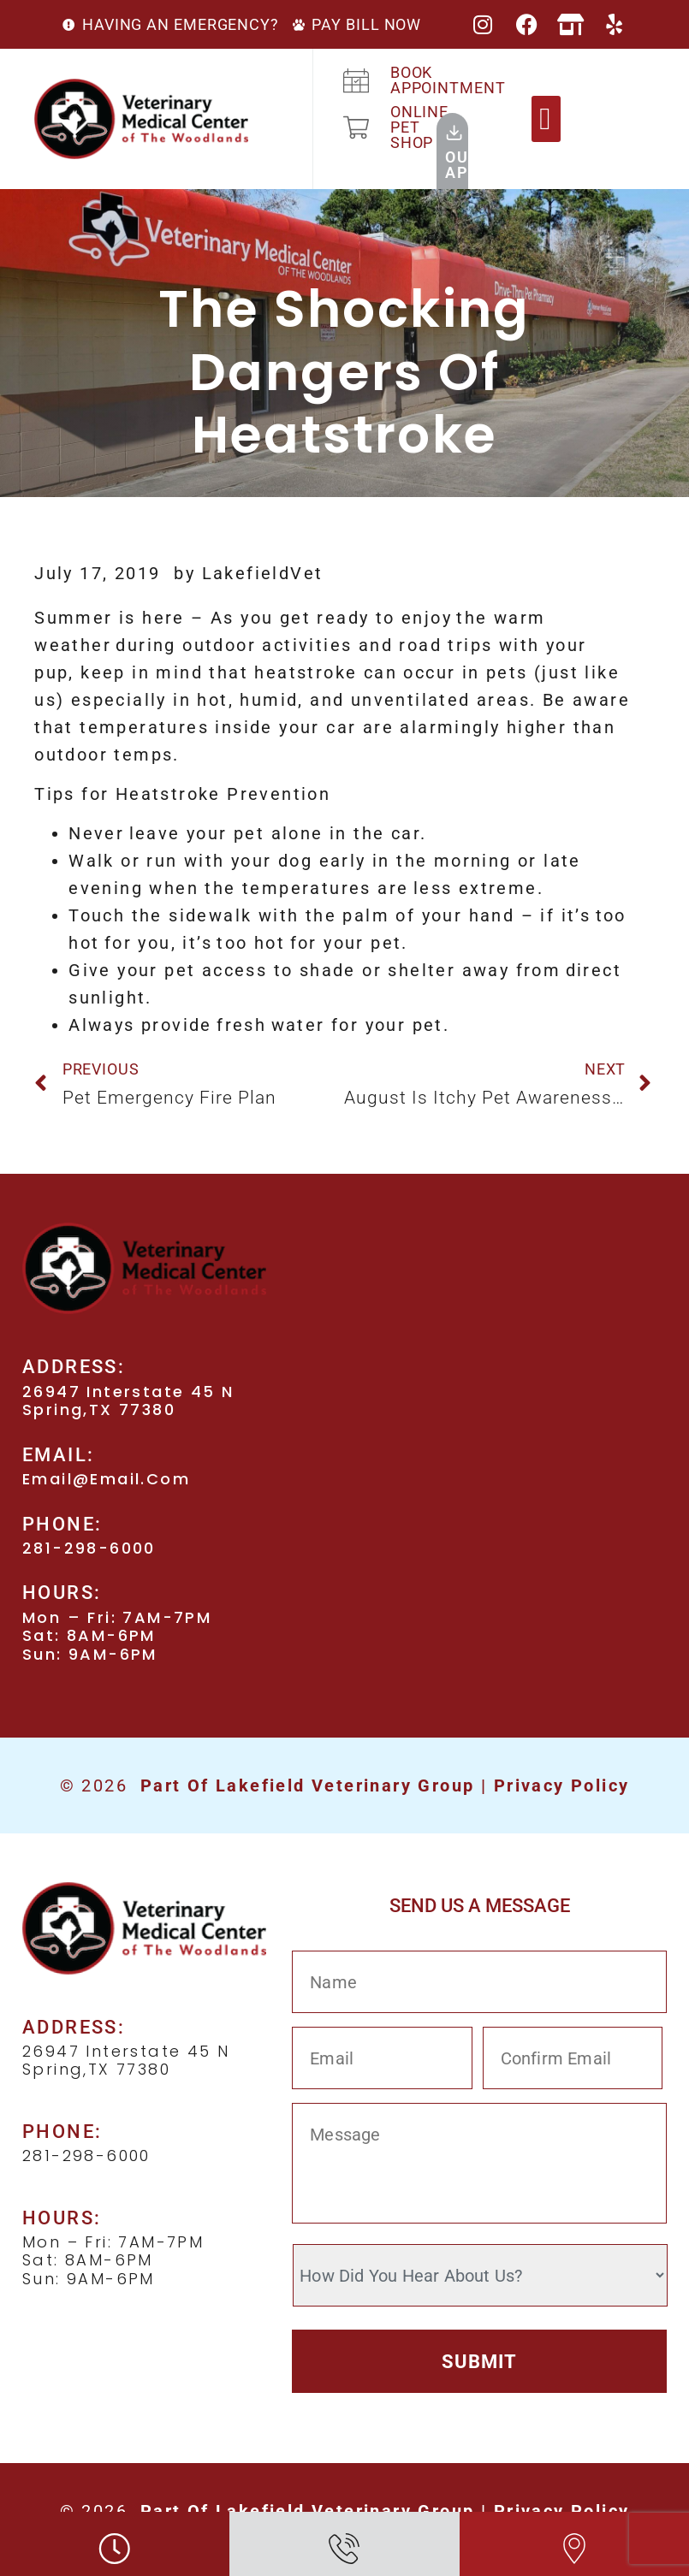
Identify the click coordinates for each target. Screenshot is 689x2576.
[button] (546, 119)
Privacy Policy (562, 1785)
